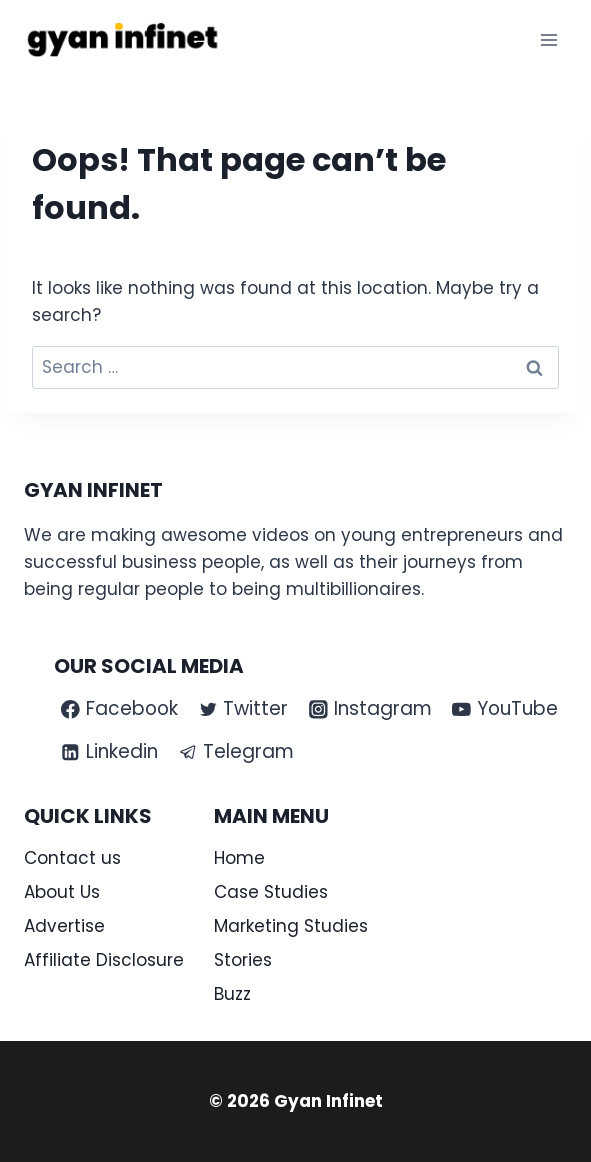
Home (239, 858)
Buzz (232, 994)
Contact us (72, 858)
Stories (243, 960)
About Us (62, 892)
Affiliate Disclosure (104, 960)
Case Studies (271, 892)
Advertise (64, 926)
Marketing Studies (291, 926)
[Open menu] (548, 39)
